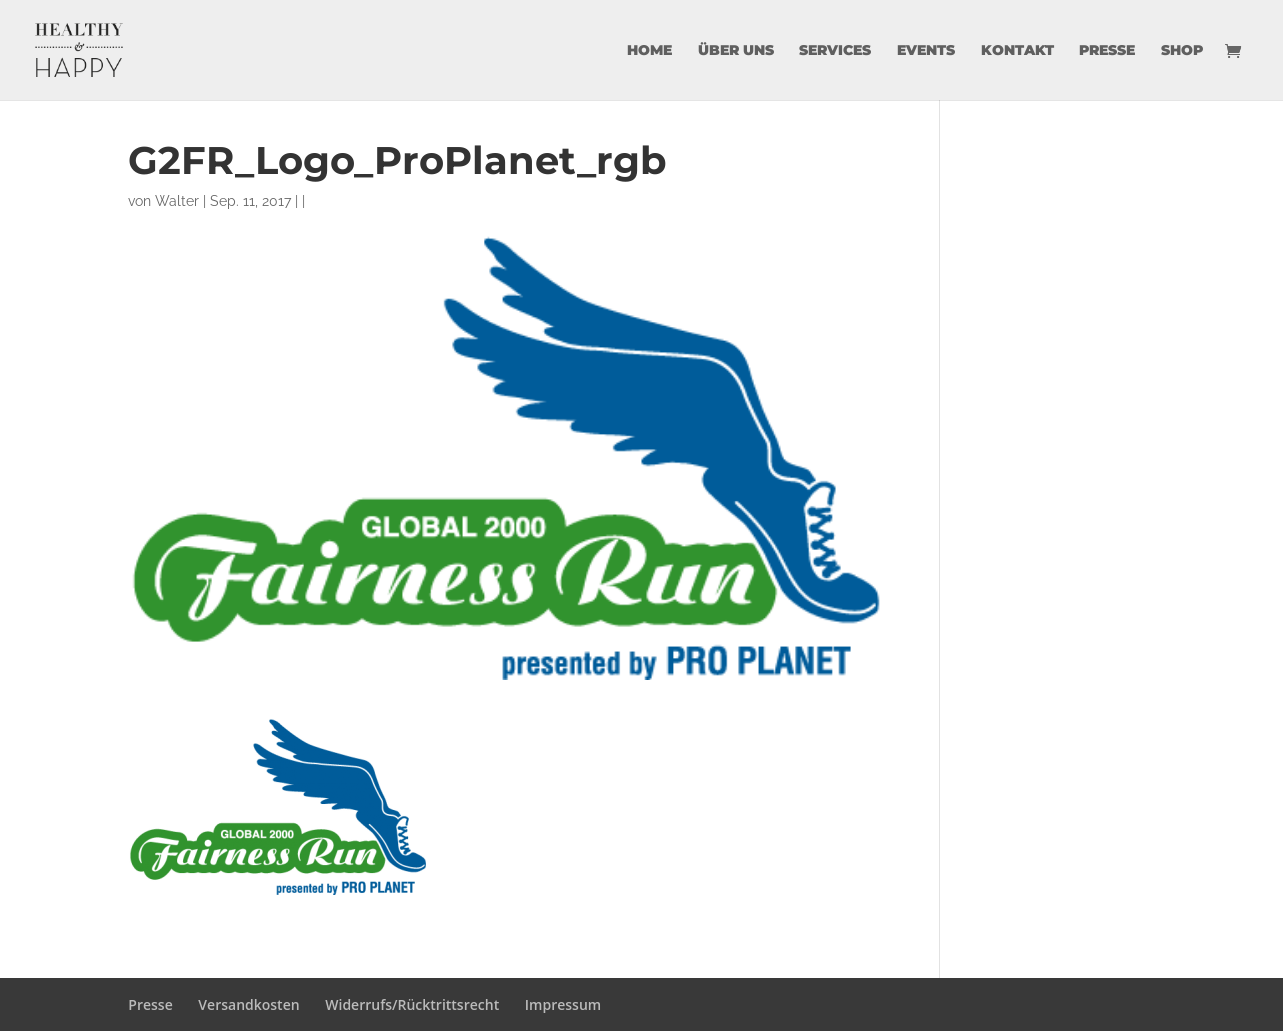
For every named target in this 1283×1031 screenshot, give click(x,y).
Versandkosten (248, 1004)
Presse (1107, 51)
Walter (177, 201)
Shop (1182, 51)
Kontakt (1017, 51)
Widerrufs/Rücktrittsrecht (412, 1004)
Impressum (563, 1004)
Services (835, 51)
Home (649, 51)
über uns (736, 51)
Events (926, 51)
